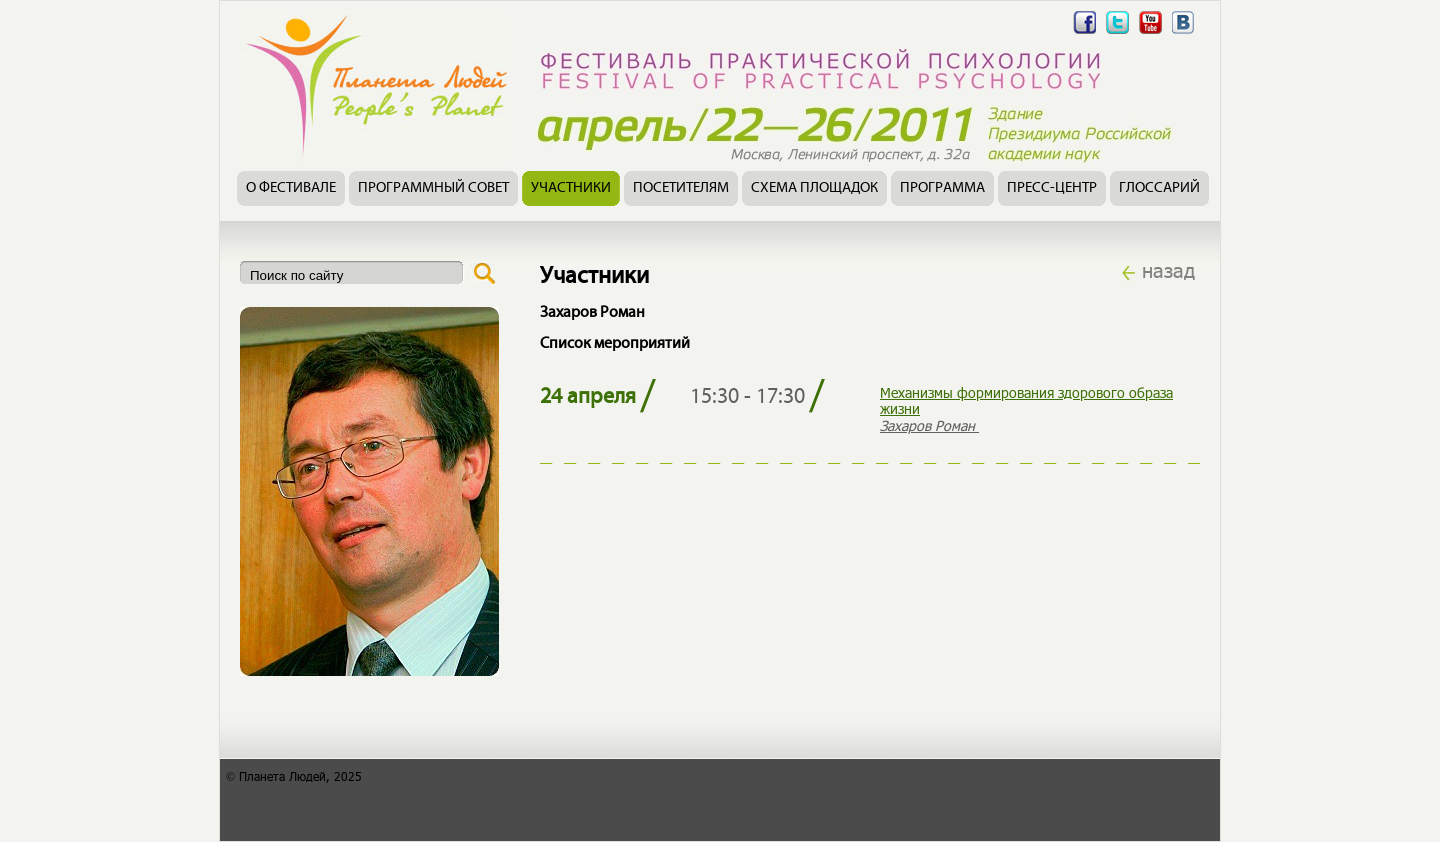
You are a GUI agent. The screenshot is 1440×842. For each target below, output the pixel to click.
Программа (942, 188)
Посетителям (681, 188)
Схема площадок (814, 188)
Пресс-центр (1052, 188)
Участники (571, 188)
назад (1168, 270)
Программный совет (433, 188)
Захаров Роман (929, 425)
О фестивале (291, 188)
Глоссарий (1159, 188)
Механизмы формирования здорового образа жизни (1026, 401)
